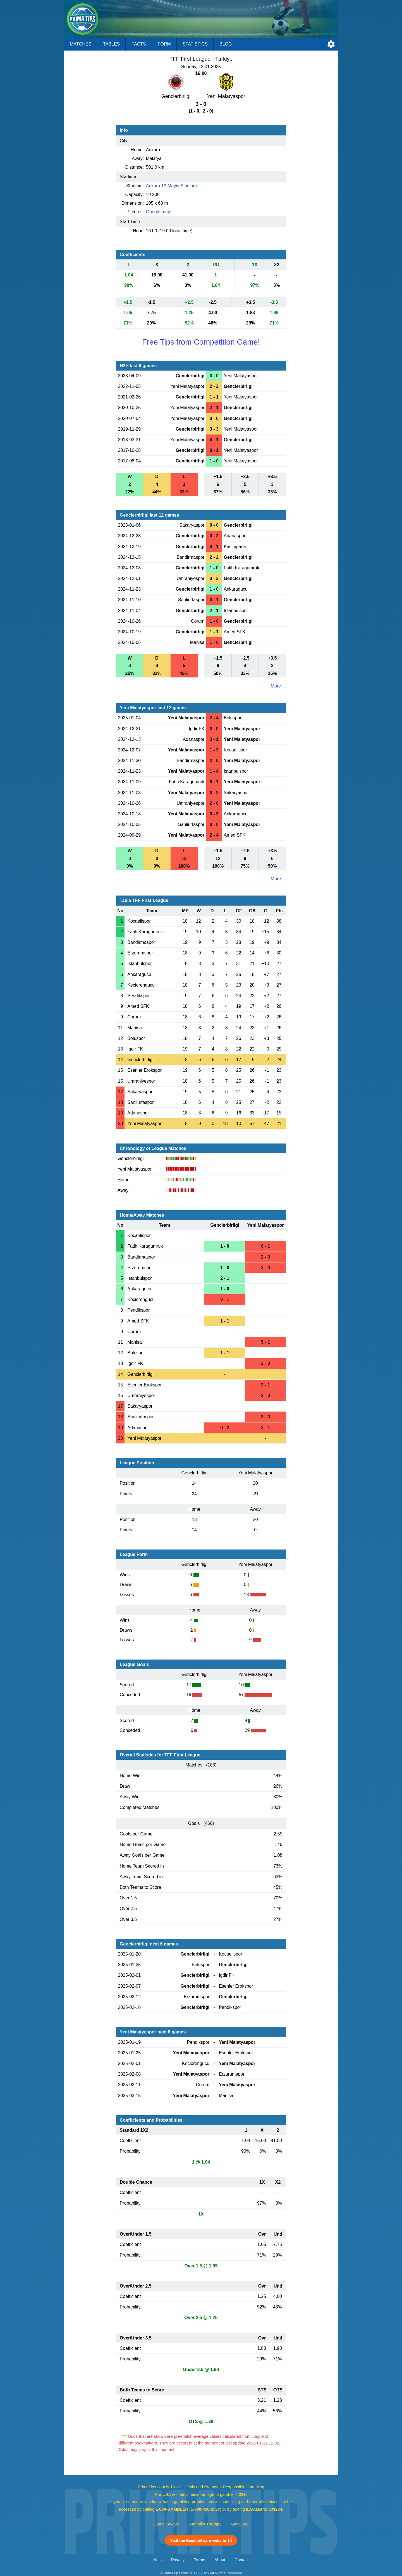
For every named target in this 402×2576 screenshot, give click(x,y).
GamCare (240, 2524)
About (219, 2560)
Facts (138, 44)
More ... (278, 686)
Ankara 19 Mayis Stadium (171, 185)
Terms (199, 2560)
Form (164, 44)
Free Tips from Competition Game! (201, 342)
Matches (80, 44)
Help (157, 2560)
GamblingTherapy (205, 2524)
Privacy (178, 2560)
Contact (241, 2560)
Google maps (159, 211)
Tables (111, 44)
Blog (225, 44)
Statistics (195, 44)
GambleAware (167, 2524)
